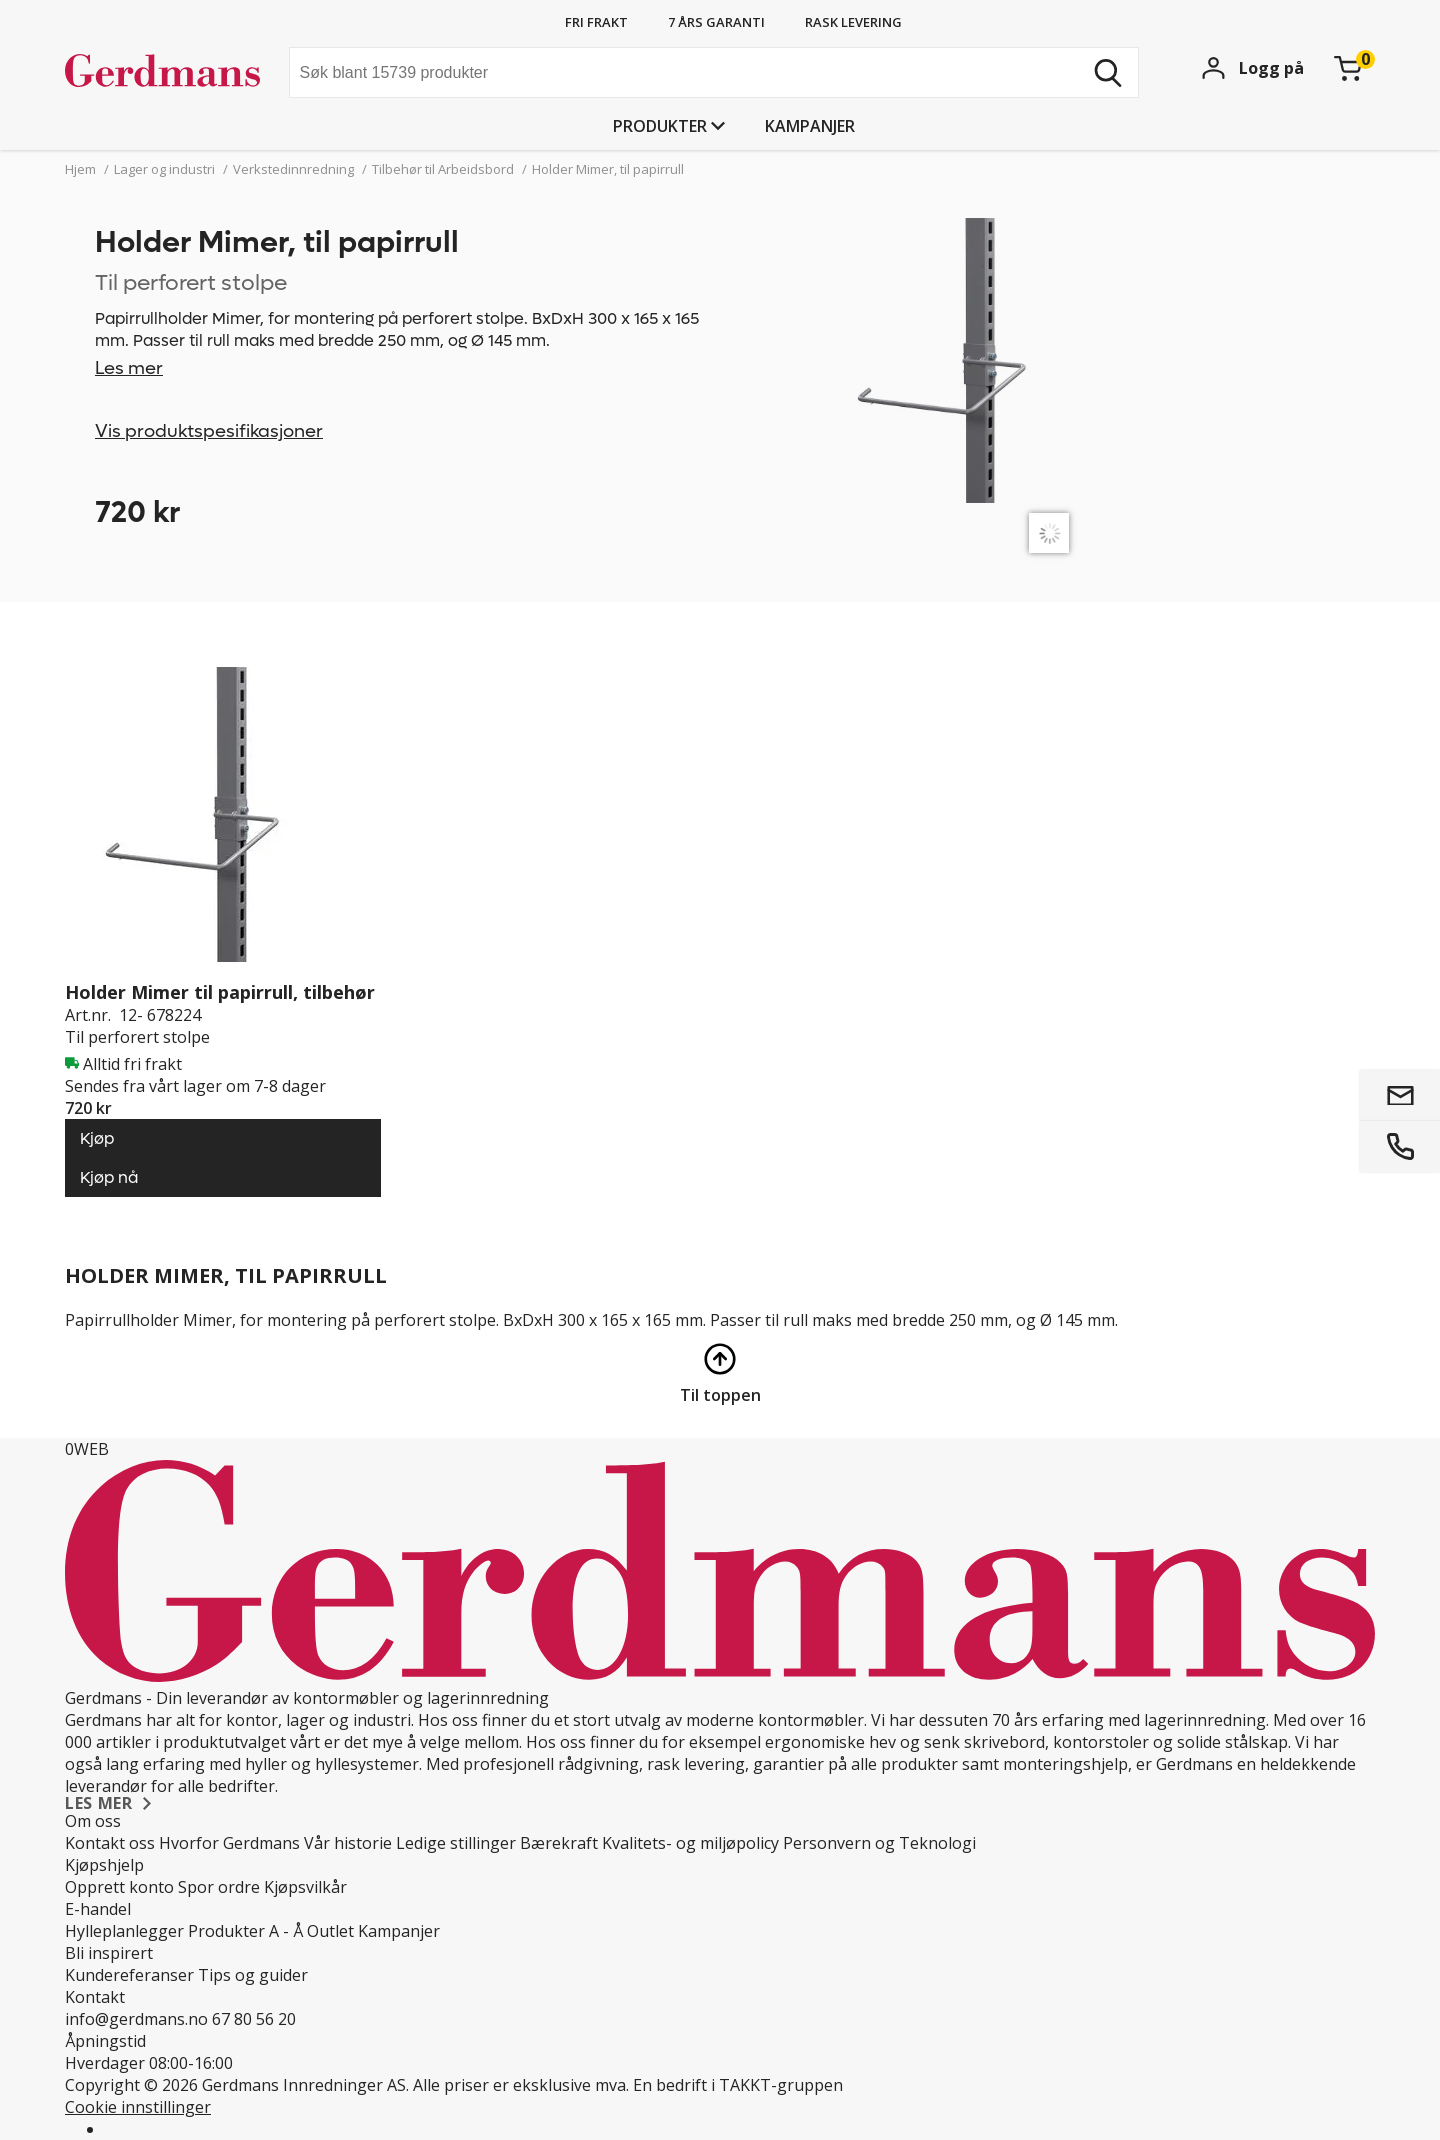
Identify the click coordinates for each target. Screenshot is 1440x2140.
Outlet (330, 1931)
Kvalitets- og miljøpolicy (690, 1843)
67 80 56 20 (254, 2019)
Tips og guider (253, 1975)
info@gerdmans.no (136, 2019)
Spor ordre (219, 1887)
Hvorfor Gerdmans (229, 1843)
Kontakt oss (110, 1843)
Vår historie (348, 1843)
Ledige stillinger (456, 1843)
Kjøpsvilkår (305, 1887)
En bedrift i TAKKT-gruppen (738, 2085)
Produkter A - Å (245, 1931)
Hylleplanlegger (124, 1931)
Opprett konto (119, 1887)
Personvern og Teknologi (879, 1843)
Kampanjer (810, 126)
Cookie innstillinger (138, 2107)
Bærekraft (559, 1843)
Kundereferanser (129, 1975)
